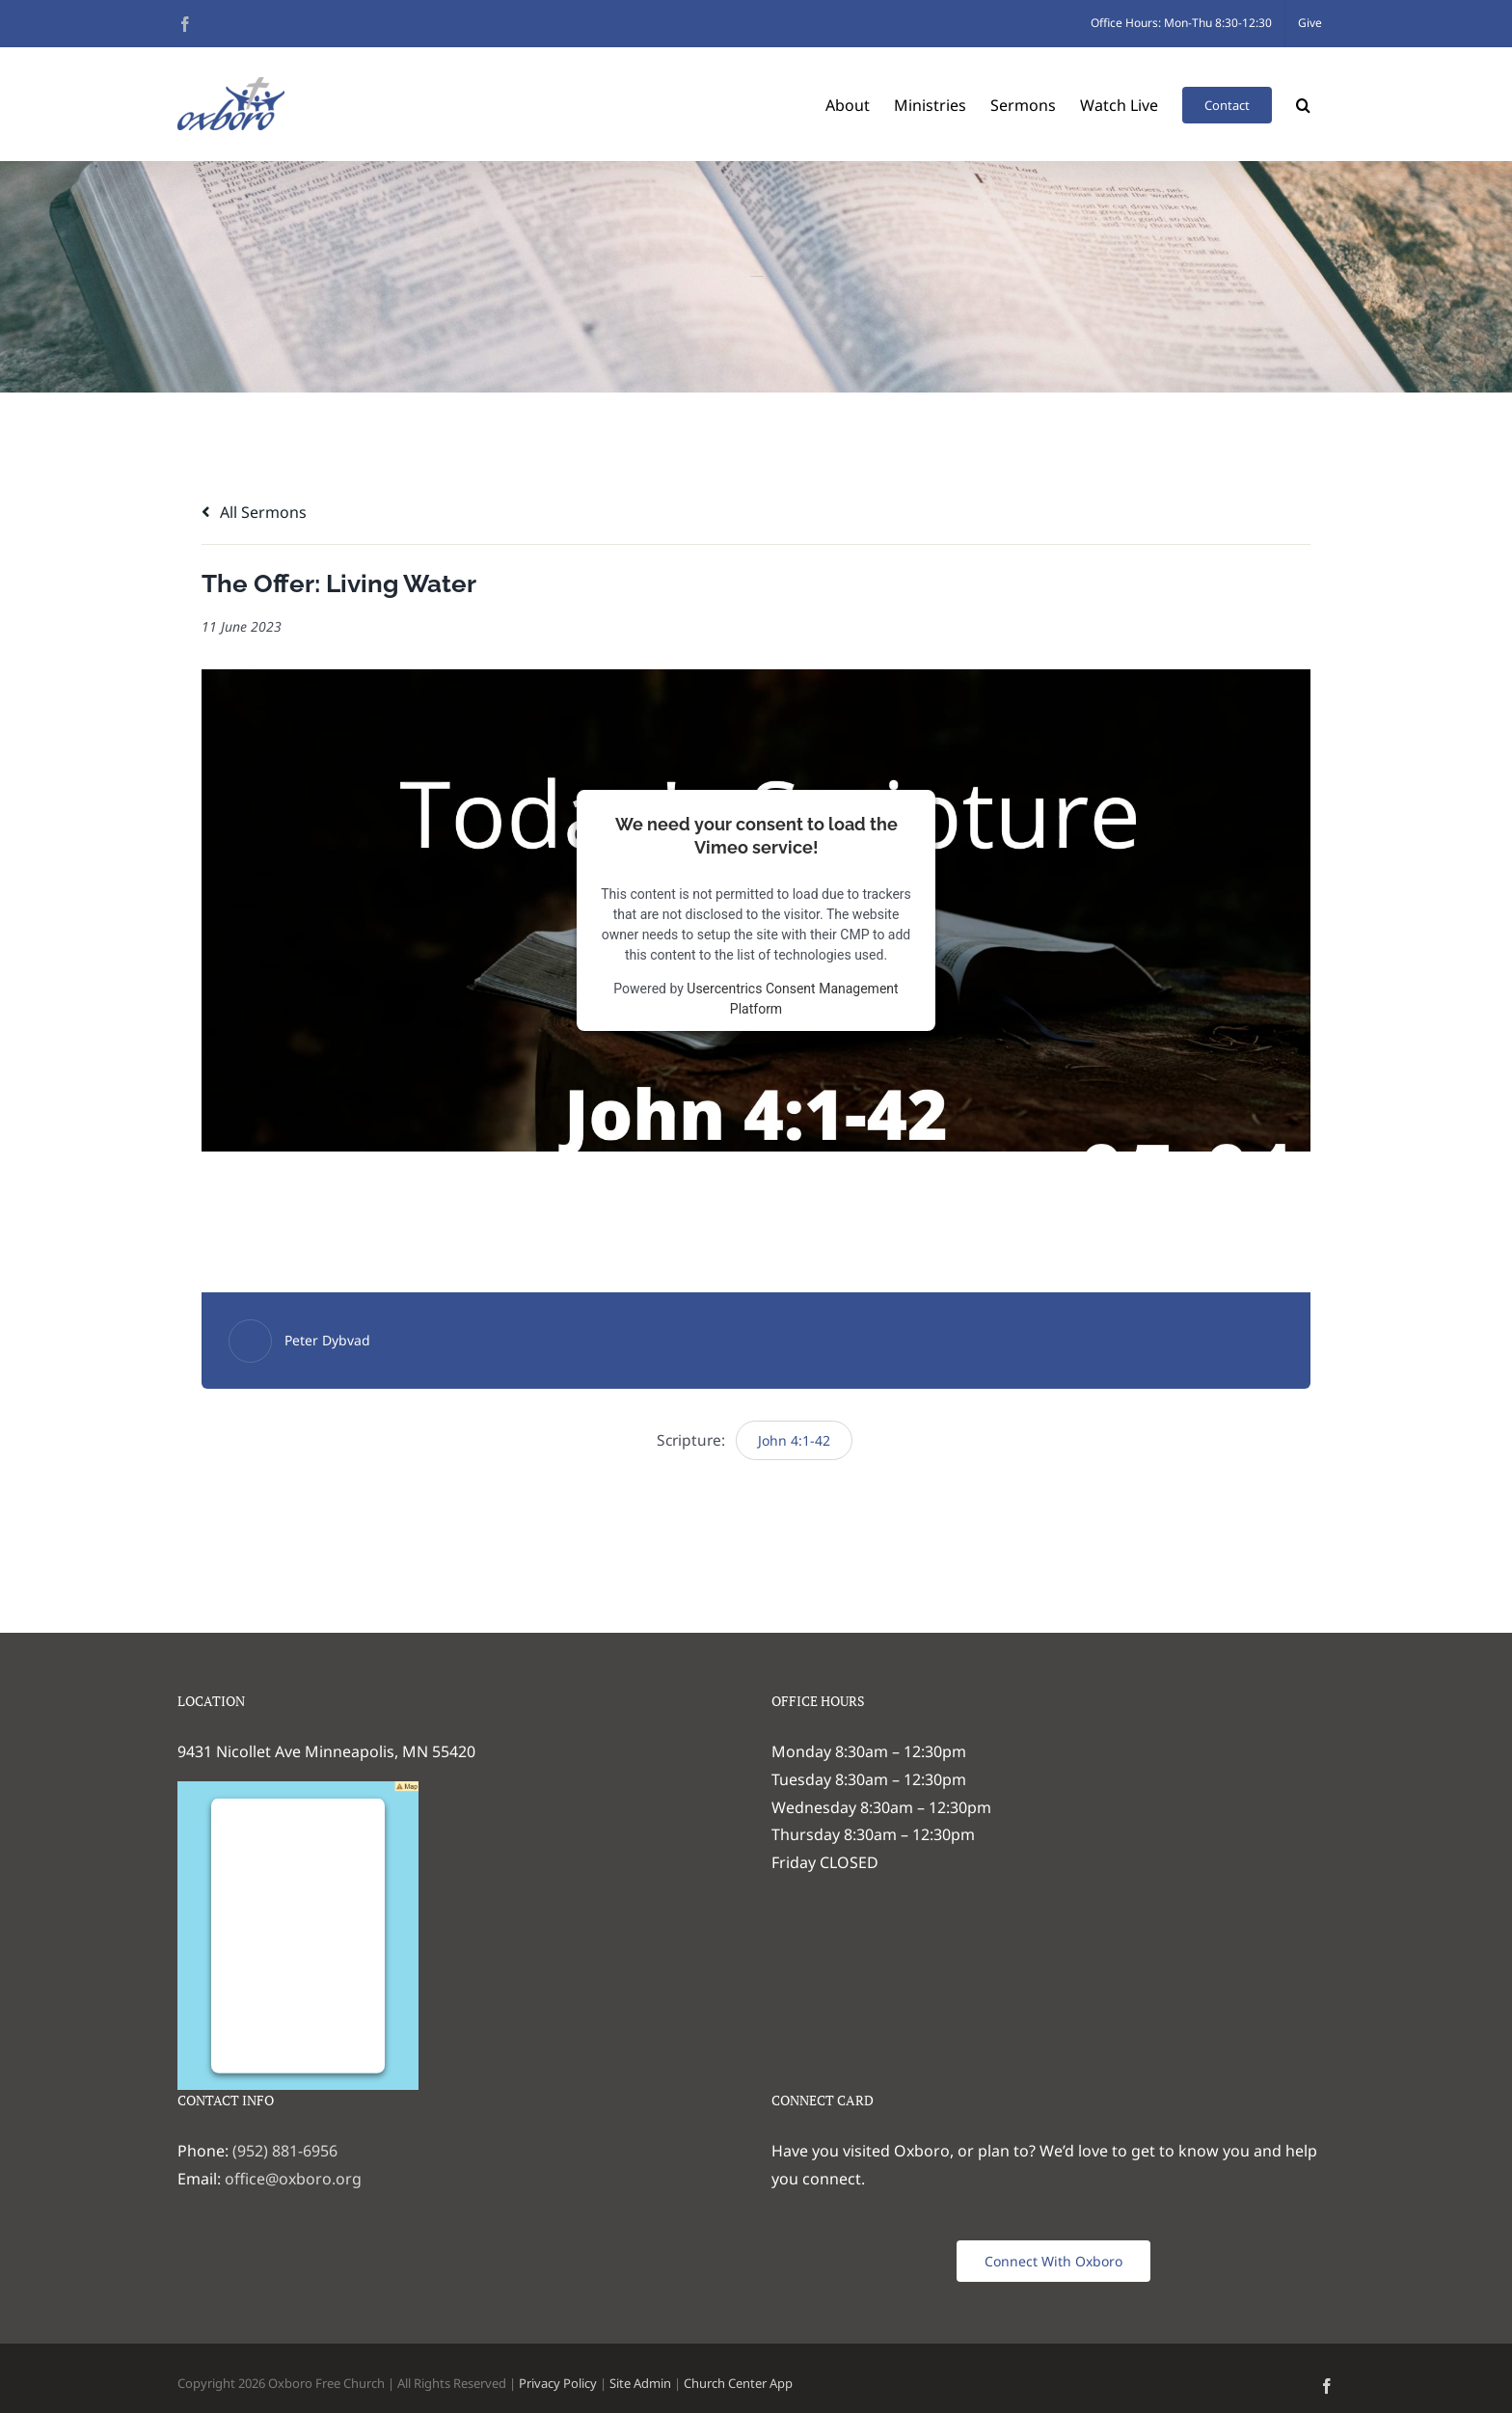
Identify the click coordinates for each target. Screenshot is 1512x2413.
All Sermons (254, 512)
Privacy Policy (558, 2383)
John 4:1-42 (794, 1440)
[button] (1303, 103)
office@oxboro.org (293, 2178)
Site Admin (640, 2383)
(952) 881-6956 (285, 2150)
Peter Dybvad (327, 1340)
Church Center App (738, 2383)
